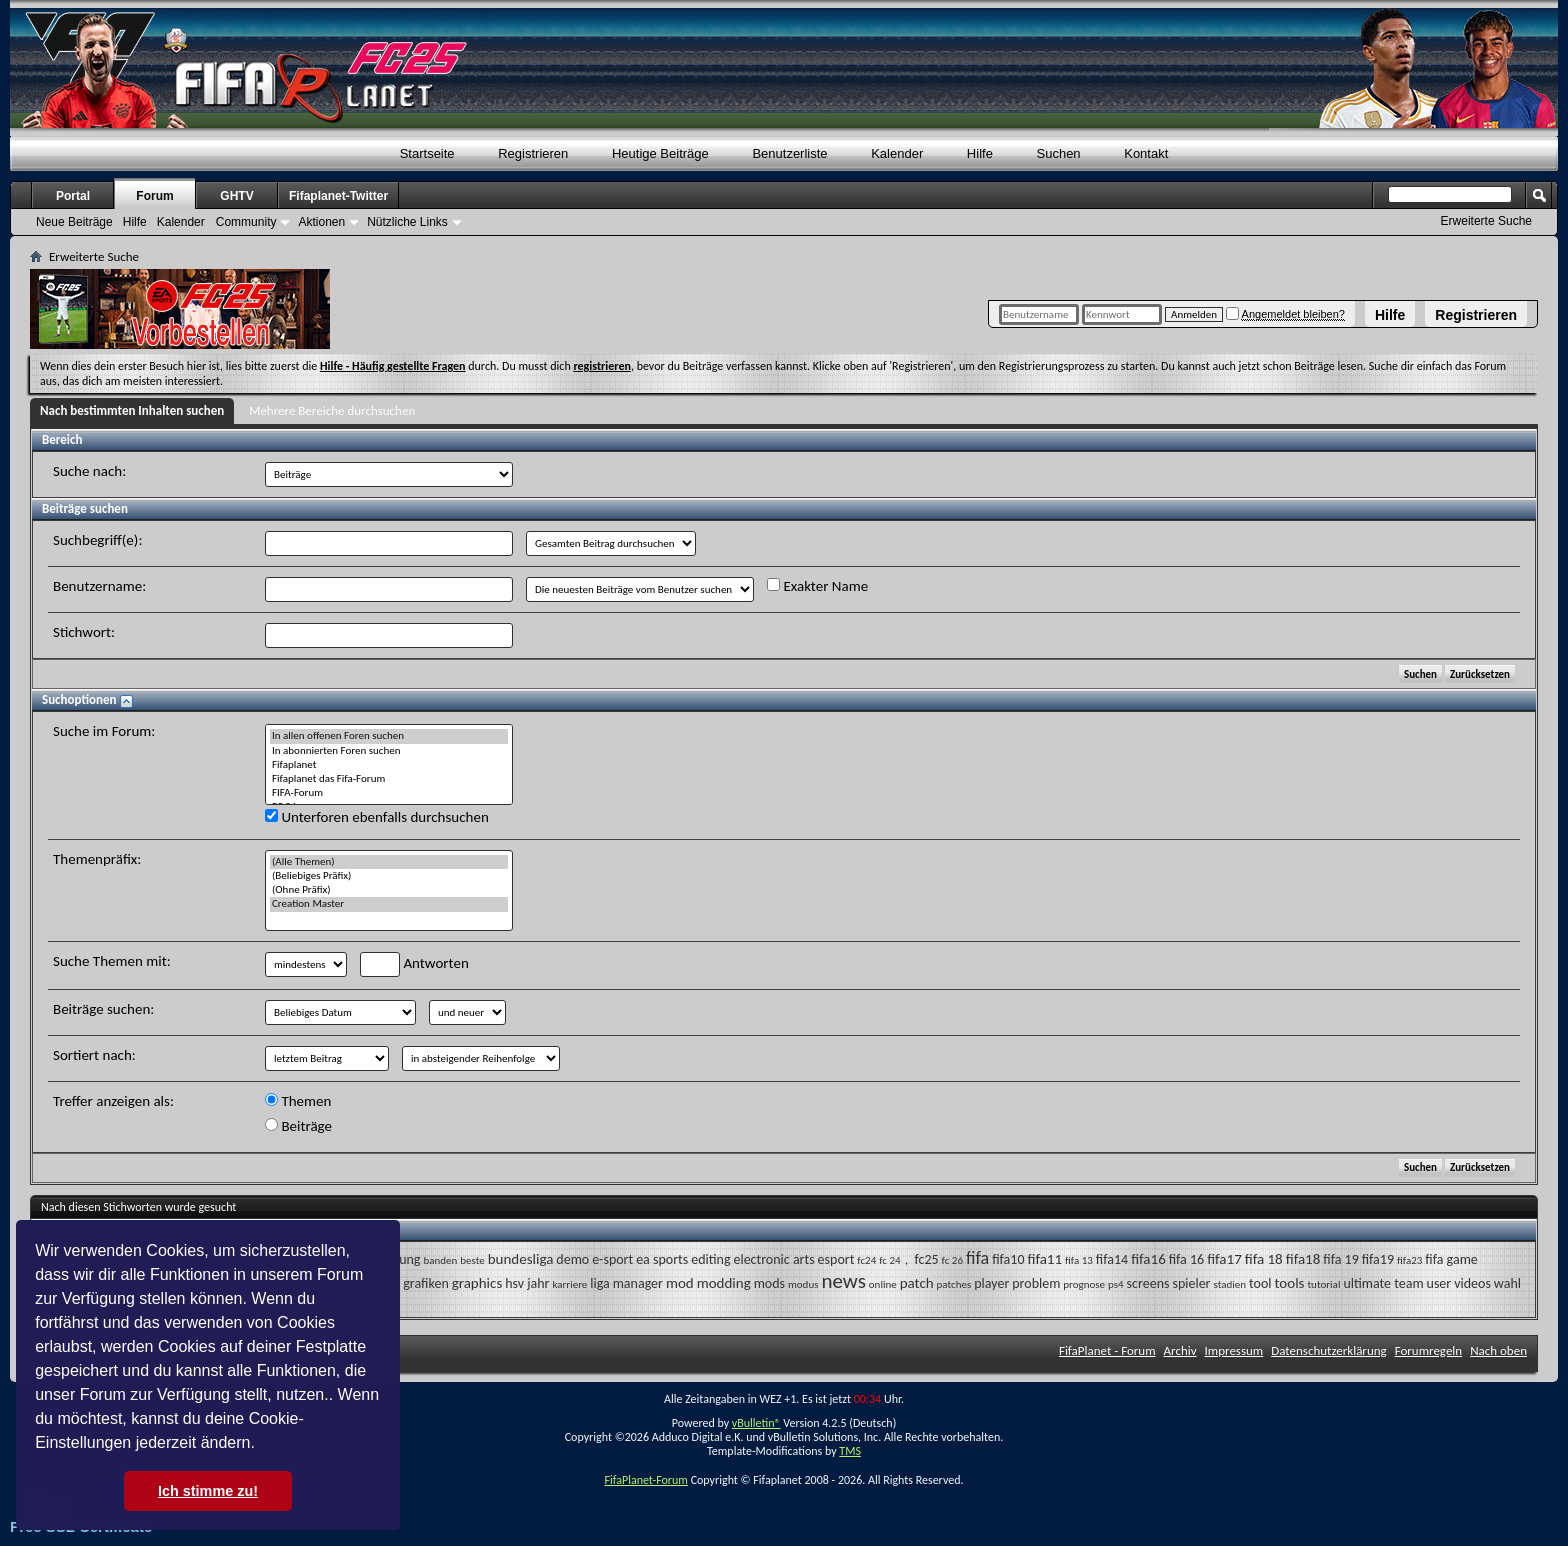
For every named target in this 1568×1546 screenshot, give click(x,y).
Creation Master (389, 904)
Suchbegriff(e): (97, 540)
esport (836, 1259)
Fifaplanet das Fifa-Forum (389, 779)
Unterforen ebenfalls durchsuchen (377, 817)
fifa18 (1303, 1259)
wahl (1507, 1283)
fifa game (1451, 1259)
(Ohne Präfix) (389, 890)
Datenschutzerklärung (1329, 1350)
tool (1260, 1283)
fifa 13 (1079, 1260)
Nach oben (1498, 1350)
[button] (262, 1445)
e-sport (612, 1259)
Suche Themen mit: (112, 961)
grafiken (425, 1283)
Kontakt (1146, 153)
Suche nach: (89, 471)
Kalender (897, 153)
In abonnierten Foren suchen (389, 751)
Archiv (1180, 1350)
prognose (1084, 1284)
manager (638, 1283)
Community (246, 222)
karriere (569, 1284)
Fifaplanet (389, 765)
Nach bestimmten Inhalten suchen (132, 410)
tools (1289, 1283)
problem (1036, 1283)
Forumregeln (1429, 1350)
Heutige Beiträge (660, 153)
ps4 (1116, 1284)
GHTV (236, 196)
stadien (1229, 1284)
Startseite (427, 153)
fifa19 (1378, 1259)
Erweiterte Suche (1486, 221)
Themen (298, 1101)
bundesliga (521, 1259)
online (883, 1284)
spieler (1191, 1283)
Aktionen (321, 222)
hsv (514, 1283)
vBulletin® (756, 1423)
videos (1472, 1283)
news (843, 1281)
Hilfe (1390, 315)
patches (954, 1284)
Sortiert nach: (94, 1055)
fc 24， (895, 1260)
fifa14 (1112, 1259)
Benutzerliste (789, 153)
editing (710, 1259)
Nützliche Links (407, 222)
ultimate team (1383, 1283)
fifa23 (1409, 1260)
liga (599, 1283)
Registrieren (1476, 315)
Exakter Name (817, 586)
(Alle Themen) (389, 862)
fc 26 (952, 1260)
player (991, 1283)
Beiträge (298, 1126)
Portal (73, 196)
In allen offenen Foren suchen (389, 736)
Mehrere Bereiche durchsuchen (332, 410)
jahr (538, 1283)
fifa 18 (1264, 1259)
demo (572, 1259)
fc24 (866, 1260)
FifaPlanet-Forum (645, 1480)
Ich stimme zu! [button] (208, 1491)
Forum (154, 196)
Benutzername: (99, 586)
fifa (977, 1258)
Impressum (1234, 1350)
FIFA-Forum (389, 793)
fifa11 (1044, 1259)
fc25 (927, 1259)
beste (472, 1260)
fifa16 (1148, 1259)
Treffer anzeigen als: (113, 1101)
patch (917, 1283)
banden (440, 1260)
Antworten (414, 964)
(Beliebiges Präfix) (389, 876)
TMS (850, 1451)
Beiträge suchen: (103, 1009)
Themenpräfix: (97, 859)
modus (803, 1284)
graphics (477, 1283)
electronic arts (773, 1259)
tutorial (1323, 1284)
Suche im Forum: (104, 731)
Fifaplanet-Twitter (338, 196)
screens (1148, 1283)
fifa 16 (1186, 1259)
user (1439, 1283)
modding (724, 1283)
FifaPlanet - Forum (1107, 1350)
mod (680, 1283)
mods (769, 1283)
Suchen (1059, 153)
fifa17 (1224, 1259)
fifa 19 (1340, 1259)
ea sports (662, 1259)
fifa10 (1008, 1259)
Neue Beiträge (74, 222)
